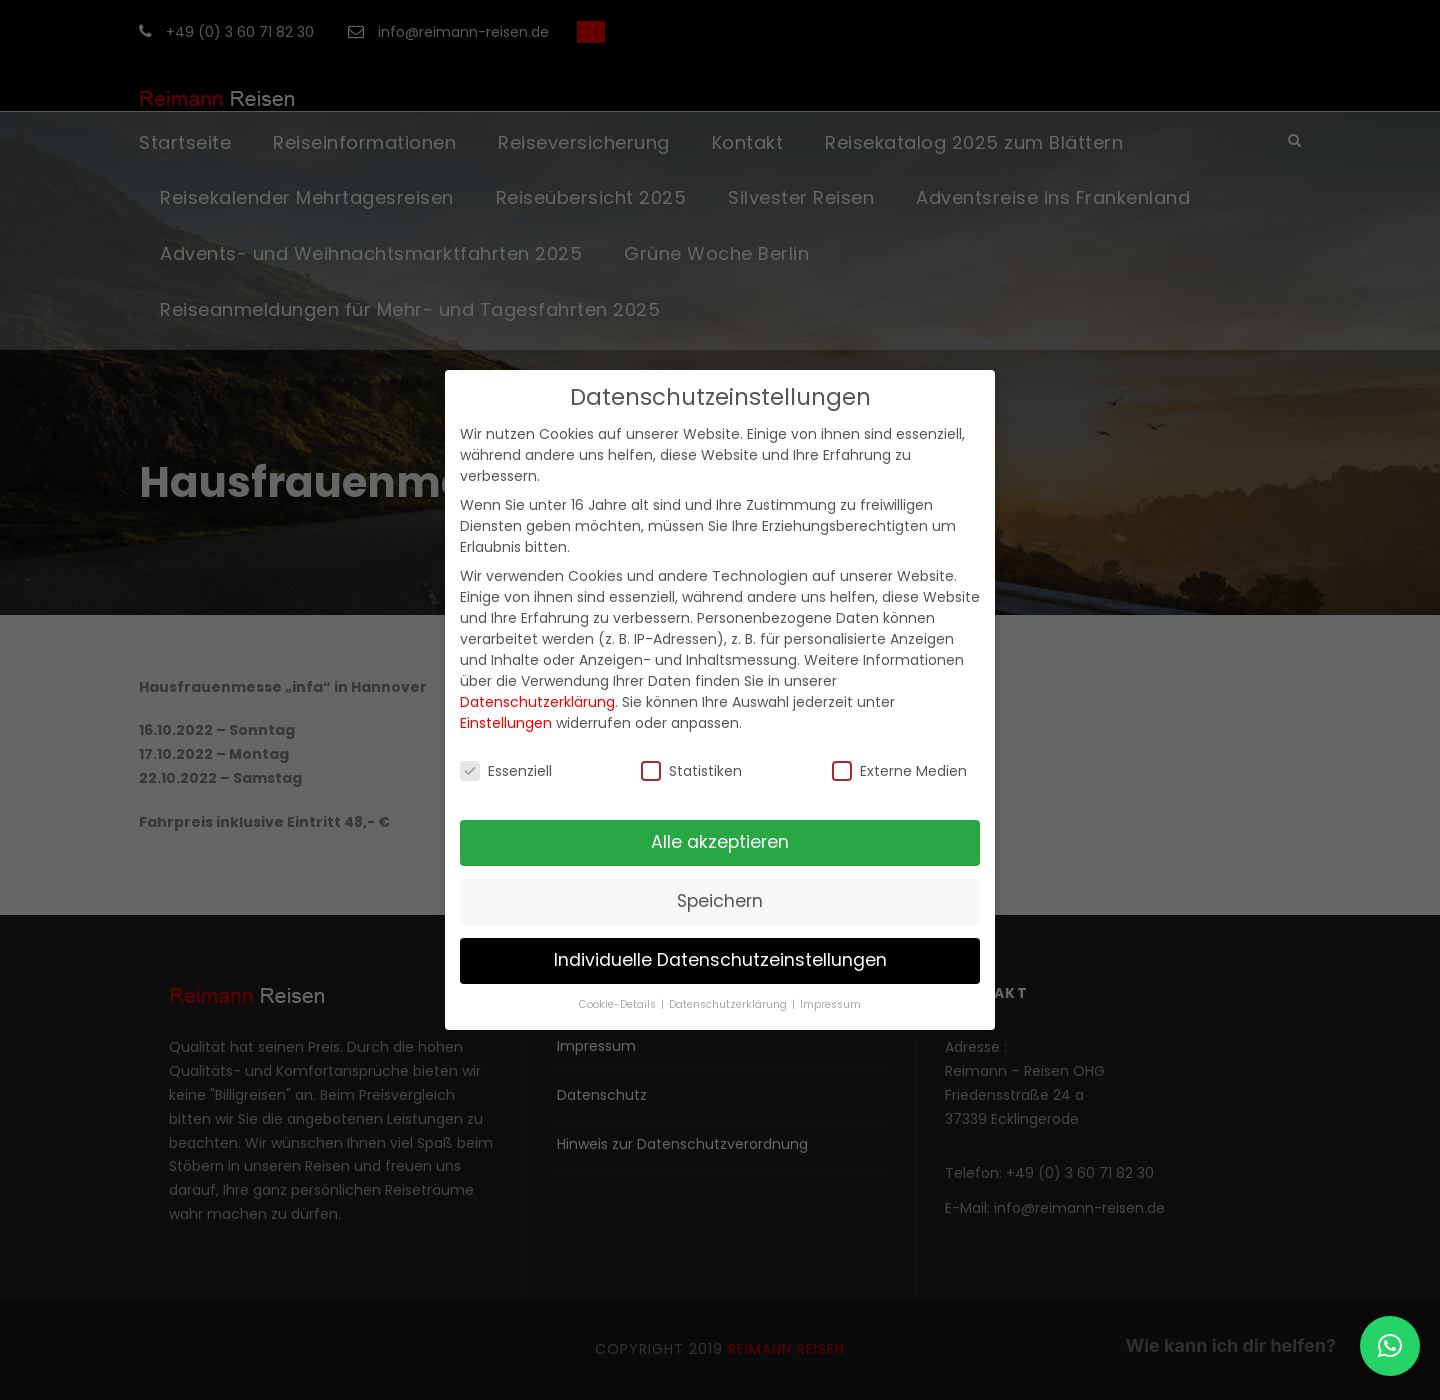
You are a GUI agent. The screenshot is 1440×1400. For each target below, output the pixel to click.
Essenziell (506, 771)
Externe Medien (899, 771)
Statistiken (691, 771)
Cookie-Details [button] (619, 1004)
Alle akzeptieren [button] (720, 842)
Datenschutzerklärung (537, 702)
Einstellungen (506, 723)
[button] (1390, 1346)
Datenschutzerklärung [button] (729, 1004)
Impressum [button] (830, 1004)
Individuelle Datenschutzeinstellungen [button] (720, 960)
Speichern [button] (720, 901)
